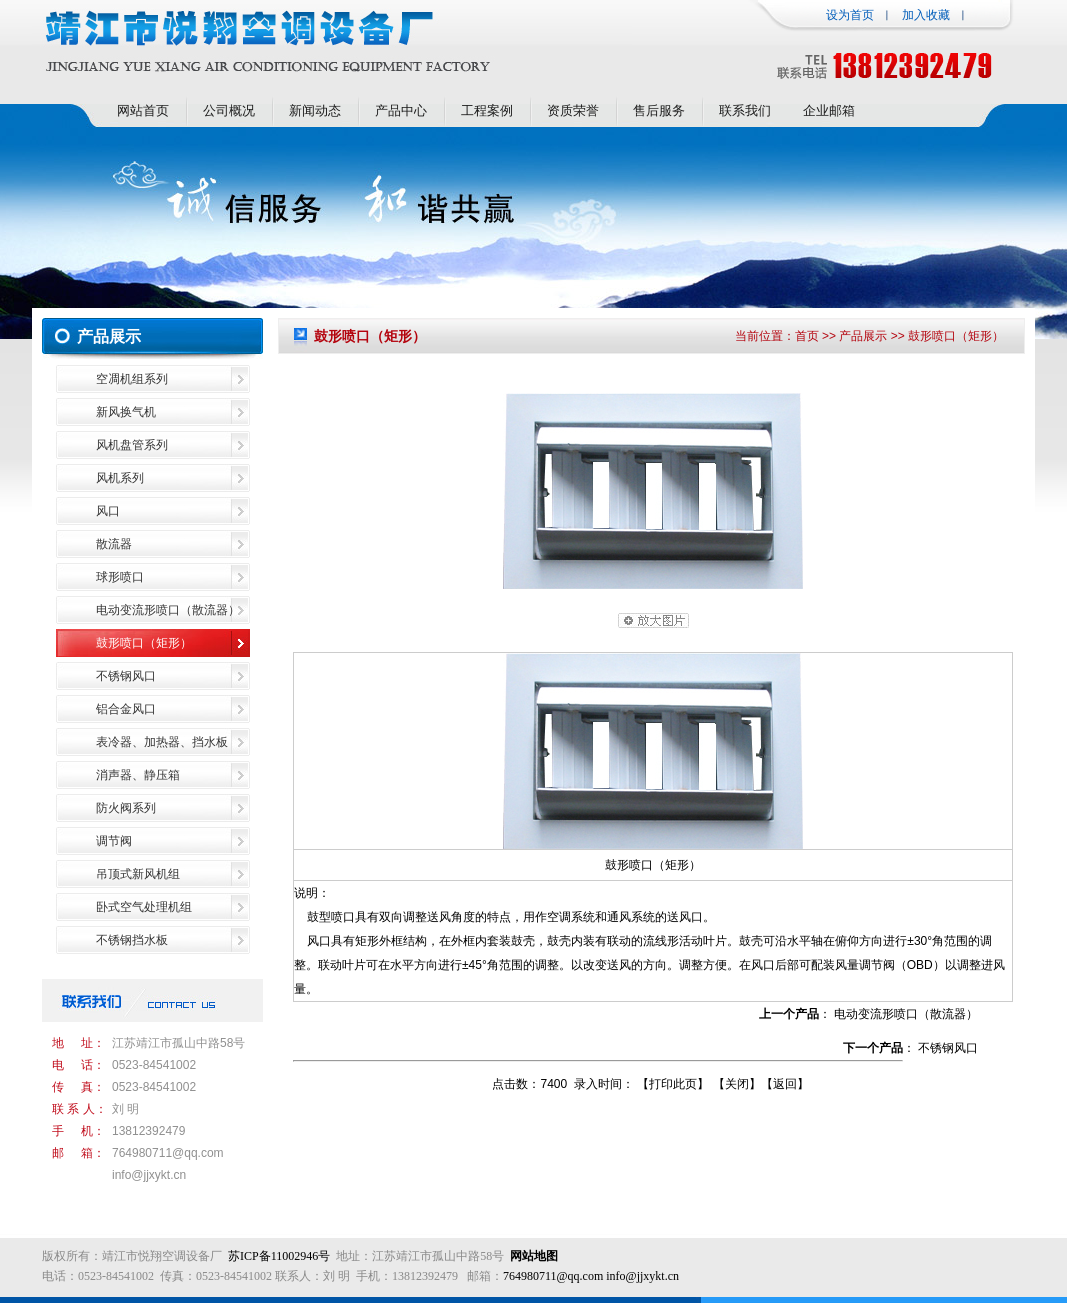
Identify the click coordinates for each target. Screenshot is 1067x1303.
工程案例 (487, 110)
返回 (785, 1084)
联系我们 (745, 110)
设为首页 (850, 15)
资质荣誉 (573, 110)
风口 (108, 511)
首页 (807, 336)
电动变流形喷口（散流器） (168, 610)
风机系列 (120, 478)
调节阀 (114, 841)
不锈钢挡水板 (132, 940)
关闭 (737, 1084)
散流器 (114, 544)
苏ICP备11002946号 (279, 1256)
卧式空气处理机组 (144, 907)
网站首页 (143, 110)
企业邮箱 (829, 110)
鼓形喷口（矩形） (144, 643)
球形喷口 (120, 577)
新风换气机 (126, 412)
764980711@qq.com (168, 1153)
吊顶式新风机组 (138, 874)
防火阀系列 (126, 808)
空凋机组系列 (132, 379)
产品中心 (401, 110)
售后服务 (659, 110)
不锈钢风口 (126, 676)
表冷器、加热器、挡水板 (162, 742)
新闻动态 (315, 110)
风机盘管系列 (132, 445)
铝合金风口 (126, 709)
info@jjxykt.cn (149, 1175)
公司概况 (229, 110)
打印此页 (673, 1084)
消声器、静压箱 (138, 775)
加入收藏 (926, 15)
